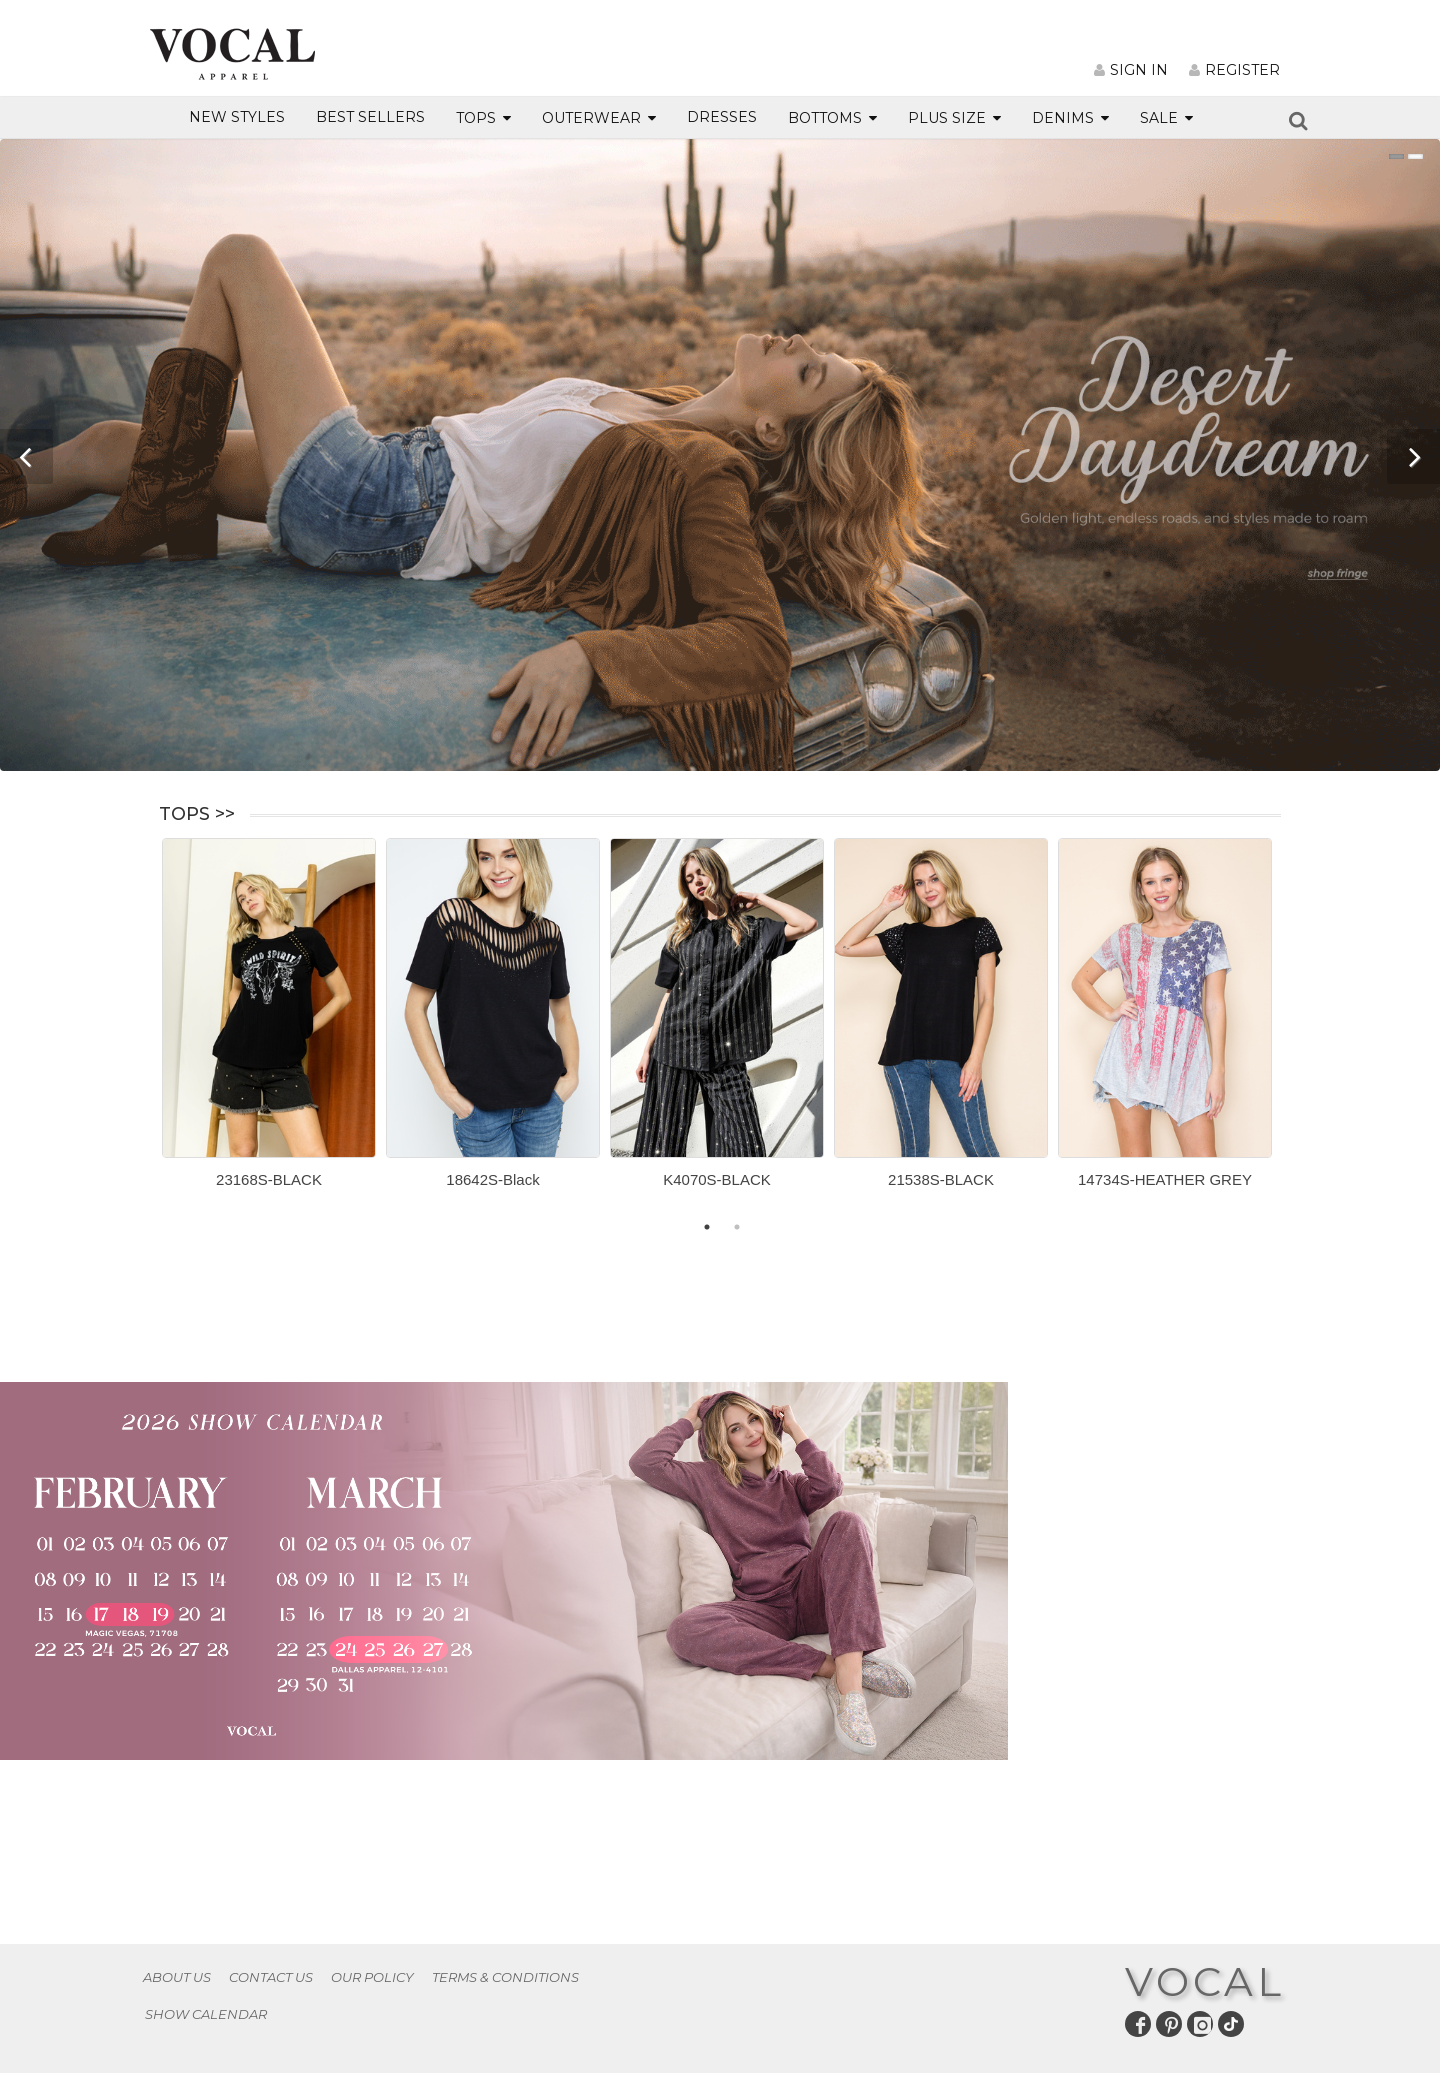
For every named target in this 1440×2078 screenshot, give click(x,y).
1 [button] (707, 1227)
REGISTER (1234, 70)
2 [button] (737, 1227)
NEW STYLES (237, 117)
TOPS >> (197, 814)
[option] (269, 1020)
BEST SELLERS (370, 117)
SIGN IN (1131, 70)
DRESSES (722, 117)
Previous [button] (147, 1030)
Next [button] (1296, 1030)
